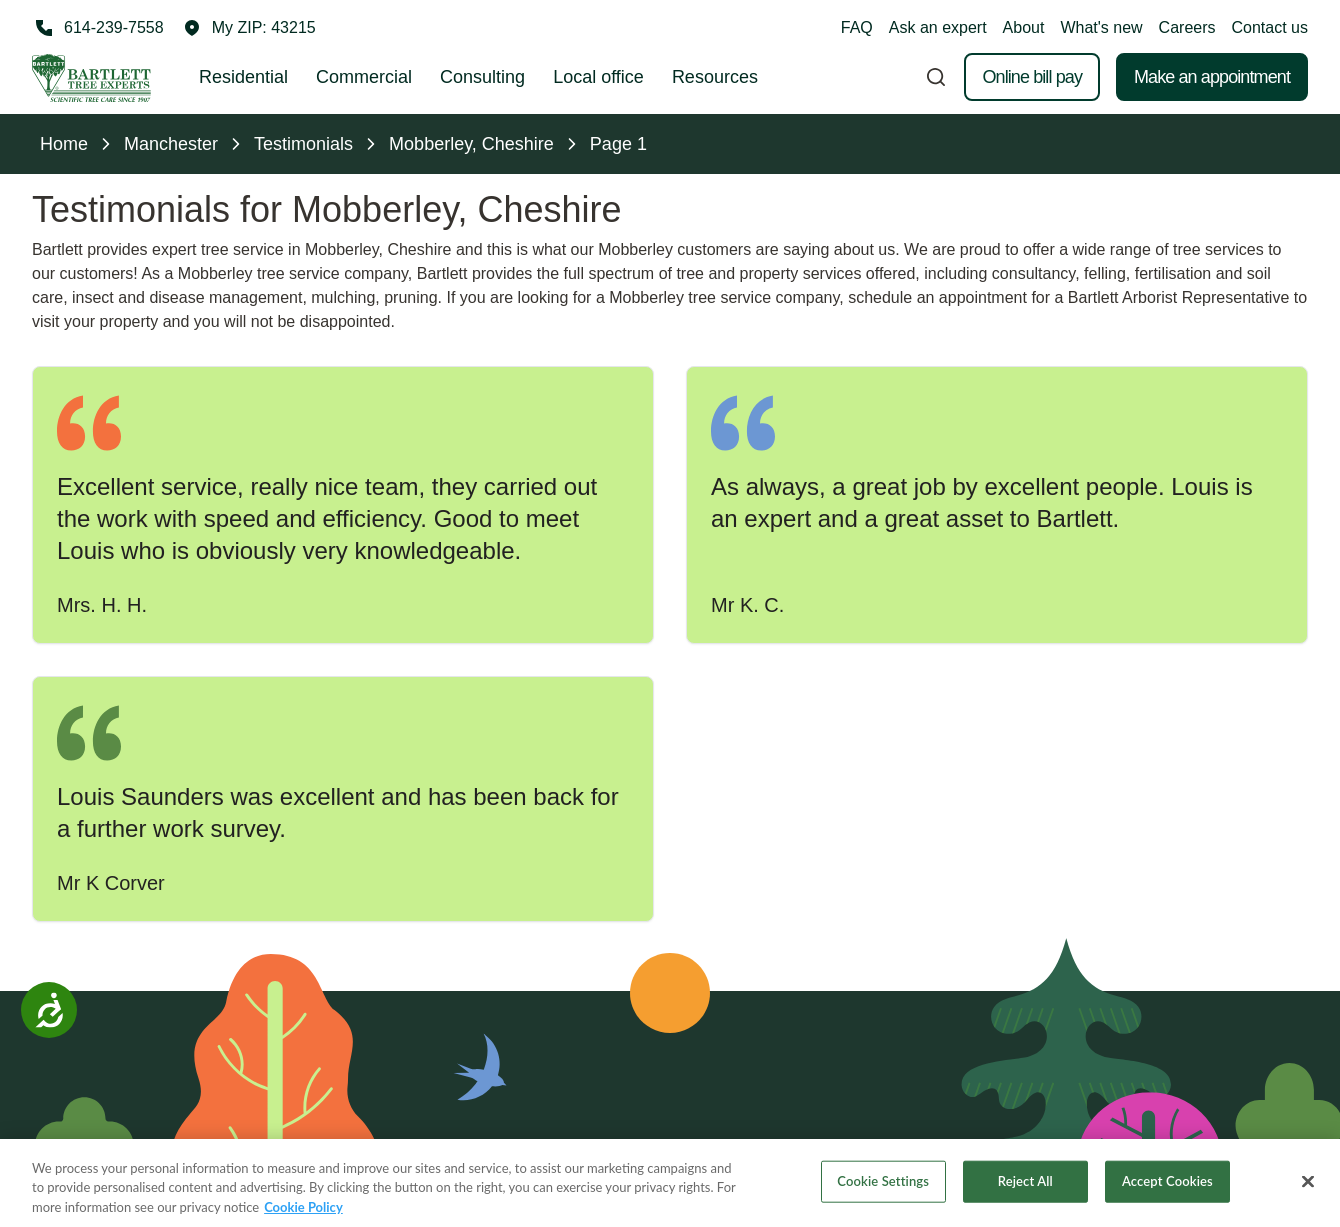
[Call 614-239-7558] (98, 28)
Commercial (364, 77)
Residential (243, 77)
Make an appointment (1212, 77)
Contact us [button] (1270, 27)
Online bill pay (1032, 77)
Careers (1187, 27)
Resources (715, 77)
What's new (1101, 27)
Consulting (482, 77)
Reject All (1025, 1190)
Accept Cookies (1167, 1190)
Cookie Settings (883, 1190)
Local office (598, 77)
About (1024, 27)
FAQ (857, 27)
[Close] (1308, 1190)
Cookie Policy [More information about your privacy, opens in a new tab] (303, 1216)
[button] (250, 28)
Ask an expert (938, 27)
